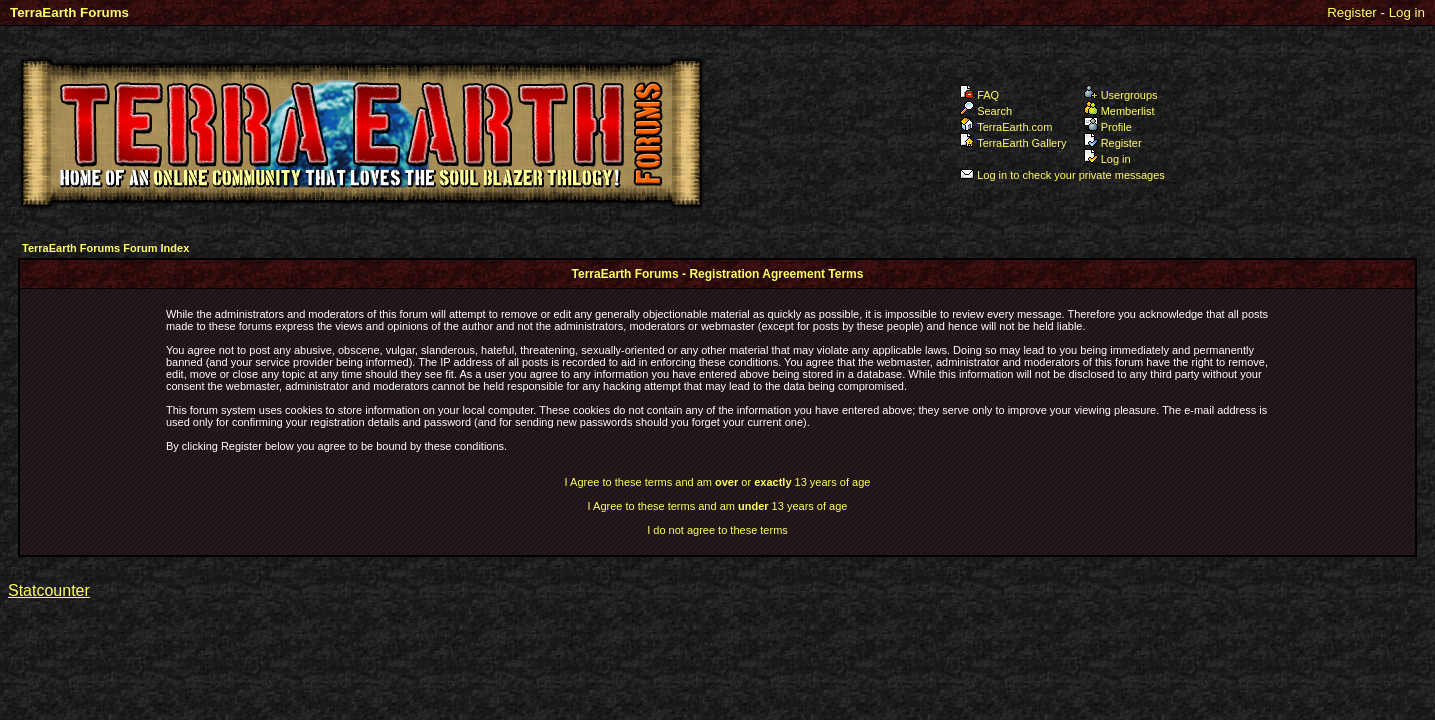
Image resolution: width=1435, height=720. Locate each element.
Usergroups (1121, 95)
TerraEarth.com (1006, 127)
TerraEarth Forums (69, 12)
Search (986, 111)
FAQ (979, 95)
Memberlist (1119, 111)
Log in (1407, 12)
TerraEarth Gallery (1013, 143)
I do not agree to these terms (717, 530)
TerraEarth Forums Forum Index (105, 248)
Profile (1108, 127)
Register (1352, 12)
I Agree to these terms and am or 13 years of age (718, 482)
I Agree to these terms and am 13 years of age (718, 506)
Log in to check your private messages (1062, 175)
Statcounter (49, 590)
